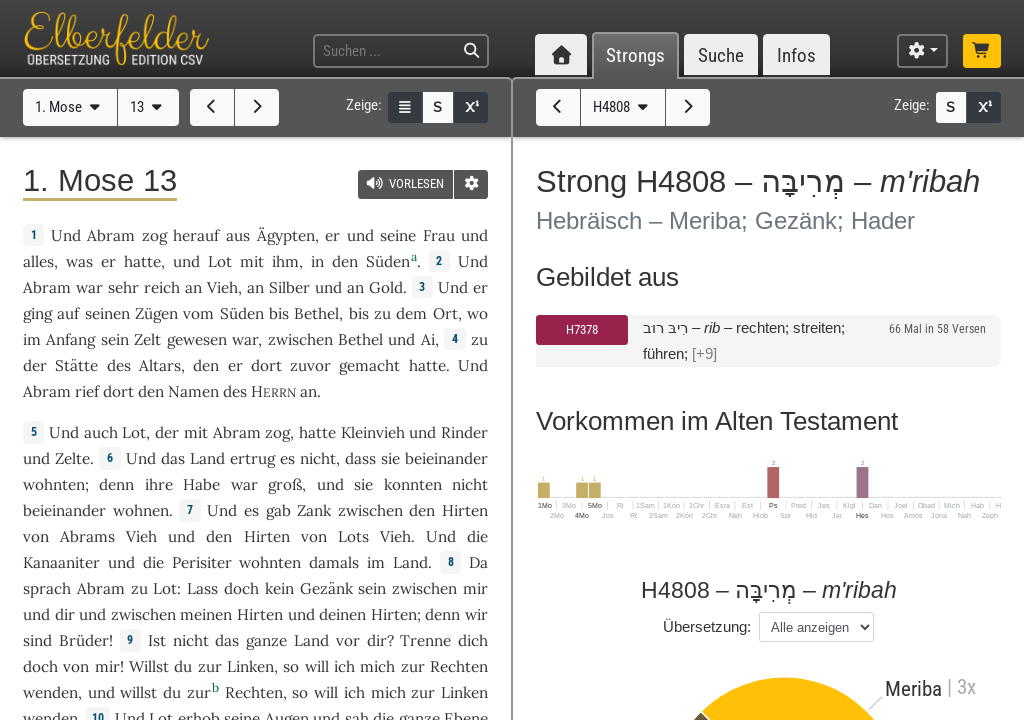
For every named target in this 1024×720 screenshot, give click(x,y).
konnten (413, 484)
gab (278, 510)
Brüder (84, 640)
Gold (386, 287)
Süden (388, 261)
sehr (123, 287)
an (308, 391)
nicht (318, 458)
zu (479, 339)
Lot (220, 261)
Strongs (635, 55)
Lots (353, 536)
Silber (289, 287)
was (79, 261)
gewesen (197, 339)
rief (87, 391)
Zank (314, 510)
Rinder (464, 432)
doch (241, 588)
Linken (250, 666)
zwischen (300, 339)
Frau (439, 235)
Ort (445, 313)
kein (279, 588)
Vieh (222, 287)
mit (252, 261)
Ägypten (286, 235)
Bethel (316, 313)
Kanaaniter (61, 562)
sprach (47, 588)
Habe (201, 484)
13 (148, 107)
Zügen (156, 313)
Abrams (87, 536)
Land (207, 458)
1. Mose (69, 107)
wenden (50, 692)
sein (372, 588)
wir (476, 614)
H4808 (622, 107)
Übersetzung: (707, 626)
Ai (428, 339)
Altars (160, 365)
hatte (317, 432)
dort (266, 365)
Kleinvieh (373, 432)
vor (348, 640)
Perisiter (202, 562)
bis (279, 313)
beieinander (446, 458)
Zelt (147, 339)
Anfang (70, 339)
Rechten (459, 666)
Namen (193, 391)
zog (154, 235)
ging (37, 313)
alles (38, 261)
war (244, 484)
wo (477, 313)
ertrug (252, 458)
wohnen (141, 510)
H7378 (582, 329)
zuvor (310, 365)
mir (107, 666)
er (332, 235)
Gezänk (326, 588)
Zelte (72, 458)
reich (162, 287)
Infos (796, 55)
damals (334, 562)
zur (413, 666)
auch (101, 432)
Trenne (425, 640)
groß (285, 484)
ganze (266, 640)
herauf (196, 235)
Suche (721, 55)
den (206, 365)
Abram (111, 235)
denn (116, 484)
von (76, 666)
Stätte (76, 365)
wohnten (54, 484)
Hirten (465, 510)
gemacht (369, 365)
